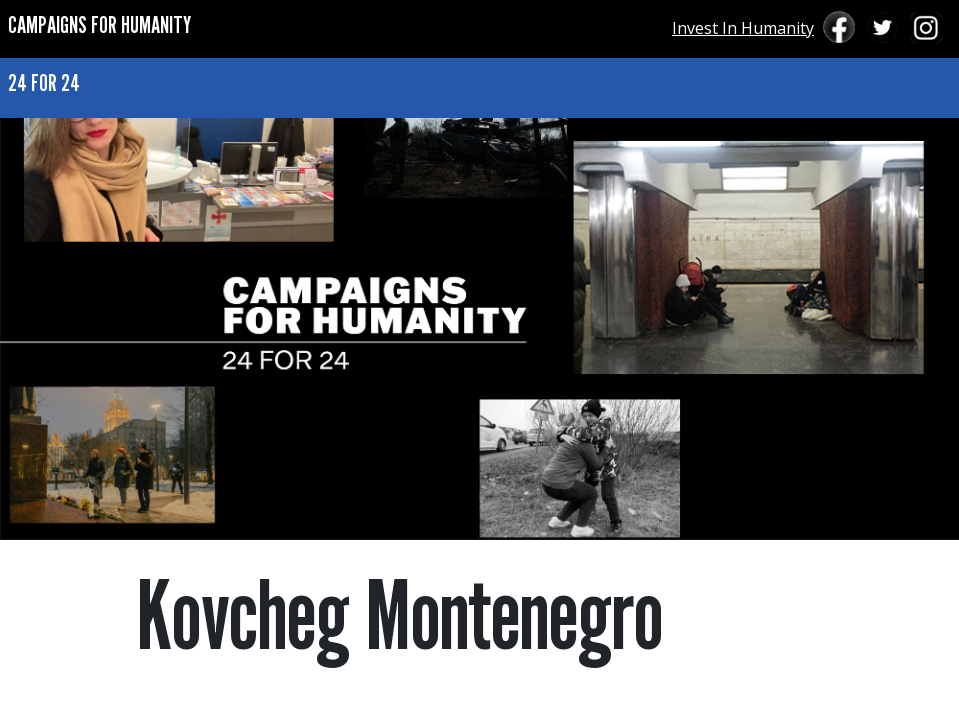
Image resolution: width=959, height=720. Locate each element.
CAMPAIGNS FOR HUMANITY (99, 24)
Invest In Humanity (743, 28)
